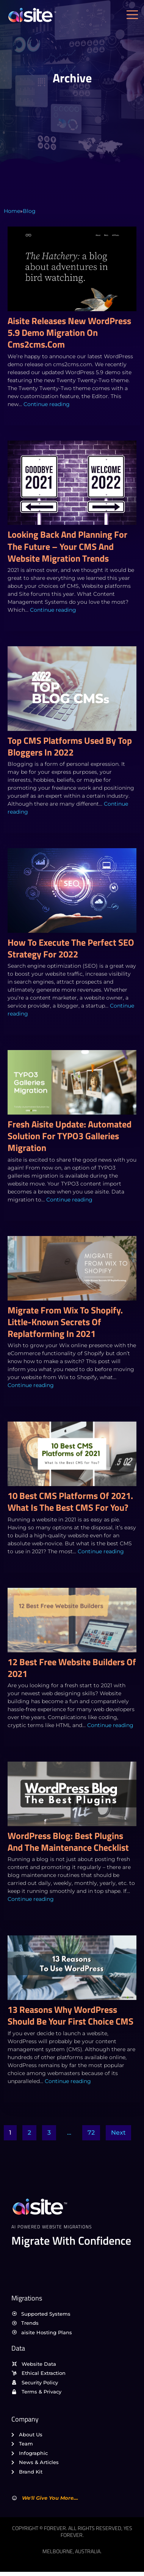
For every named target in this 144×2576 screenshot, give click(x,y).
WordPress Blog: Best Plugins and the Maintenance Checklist (68, 1841)
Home (12, 211)
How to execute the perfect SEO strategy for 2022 (71, 948)
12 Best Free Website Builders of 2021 (72, 1667)
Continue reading (46, 404)
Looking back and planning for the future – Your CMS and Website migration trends (67, 546)
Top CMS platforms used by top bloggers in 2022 (70, 746)
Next (118, 2132)
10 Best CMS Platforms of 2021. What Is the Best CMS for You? (70, 1501)
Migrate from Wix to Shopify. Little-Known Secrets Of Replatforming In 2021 (65, 1321)
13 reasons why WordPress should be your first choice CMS (70, 2015)
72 (91, 2132)
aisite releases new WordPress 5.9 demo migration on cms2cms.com (69, 332)
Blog (29, 211)
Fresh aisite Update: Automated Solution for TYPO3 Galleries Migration (69, 1135)
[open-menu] (134, 15)
